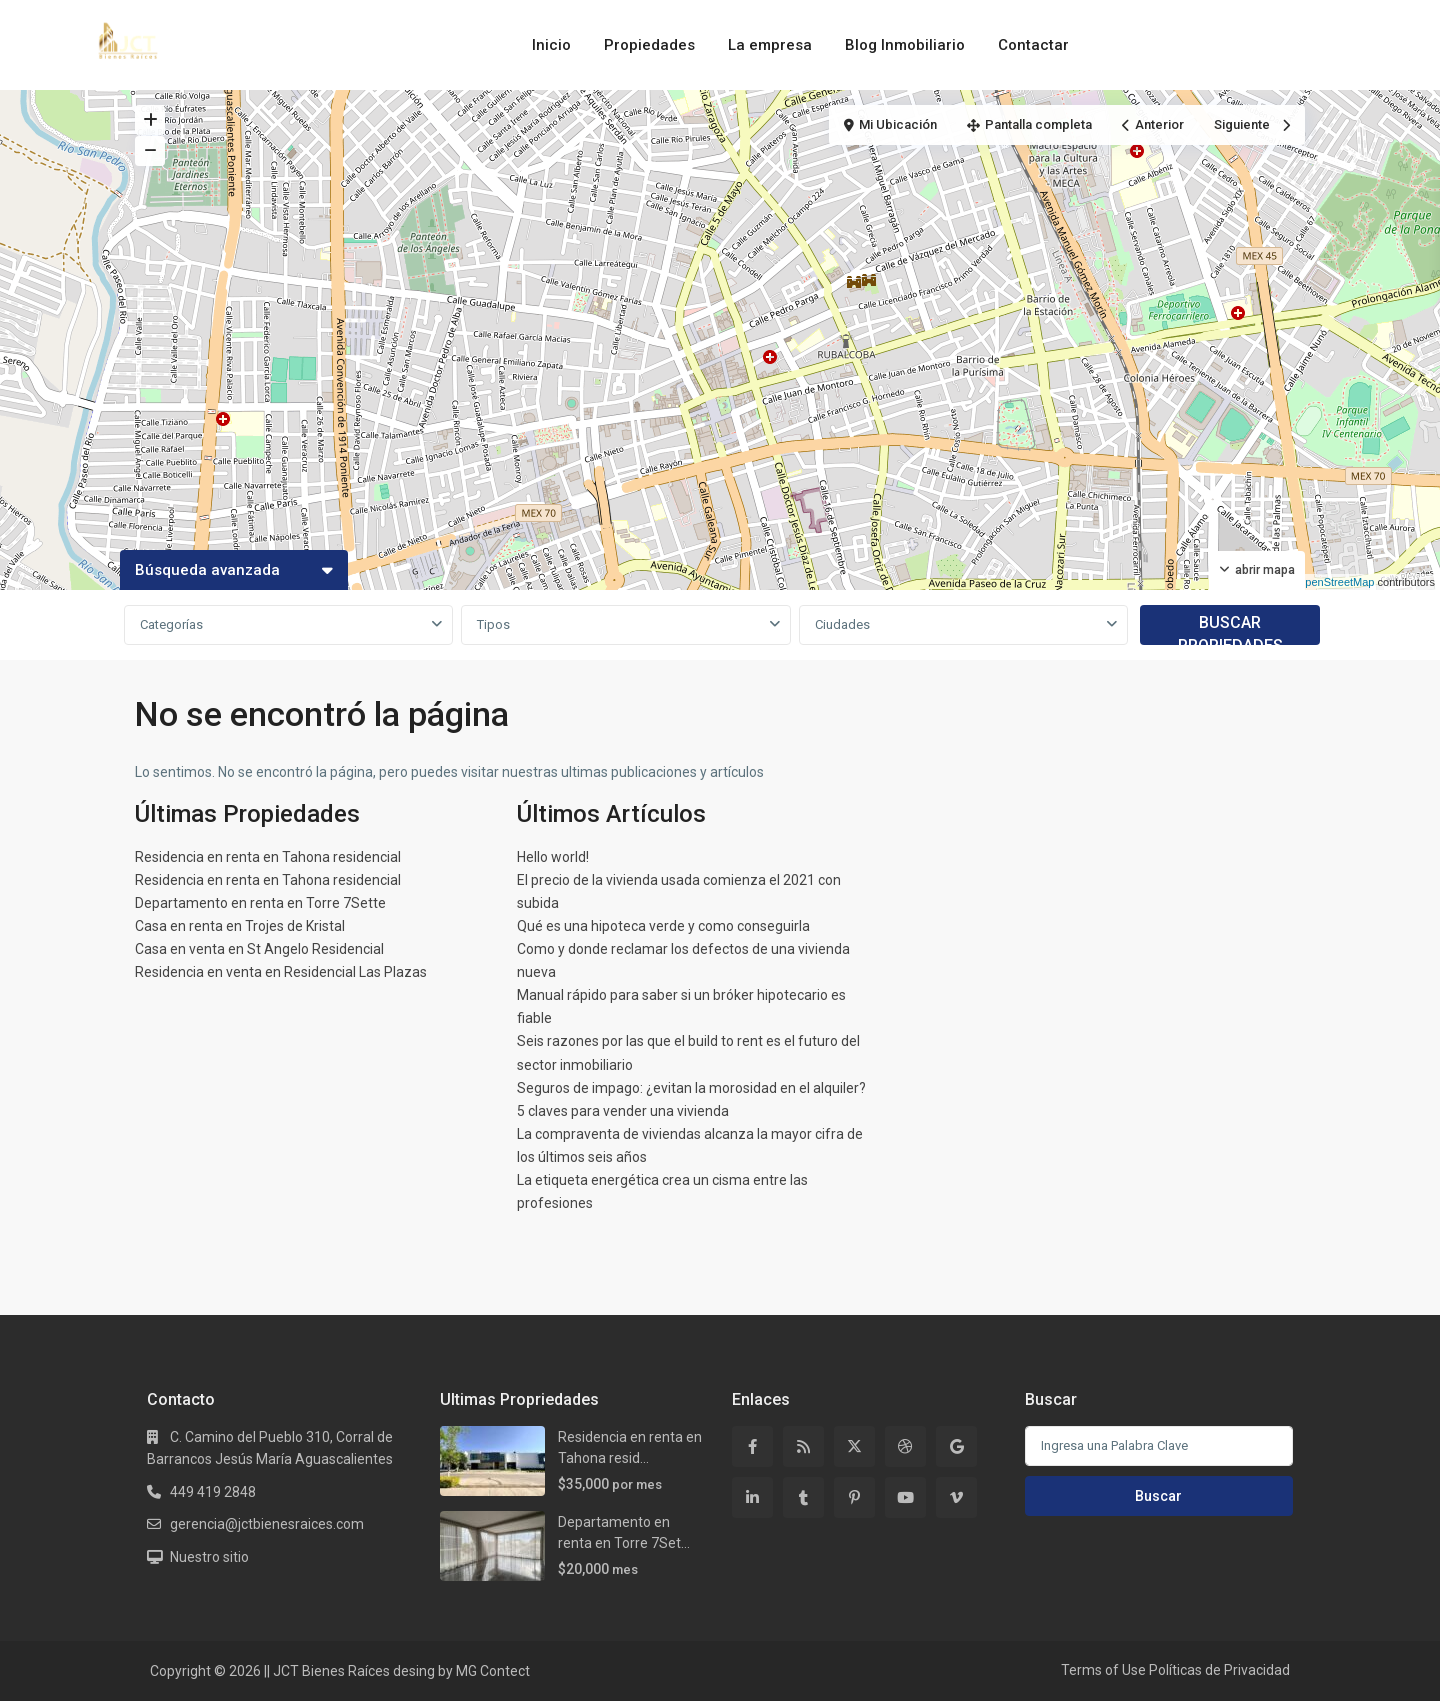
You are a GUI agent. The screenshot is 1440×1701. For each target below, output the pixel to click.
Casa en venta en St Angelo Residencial (259, 949)
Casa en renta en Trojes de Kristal (240, 926)
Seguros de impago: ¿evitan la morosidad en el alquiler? (691, 1088)
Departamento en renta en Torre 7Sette (260, 903)
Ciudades (842, 624)
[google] (956, 1446)
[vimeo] (956, 1497)
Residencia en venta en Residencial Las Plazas (281, 972)
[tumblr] (803, 1497)
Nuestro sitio (209, 1557)
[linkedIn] (752, 1497)
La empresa (770, 45)
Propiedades (649, 45)
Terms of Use (1103, 1670)
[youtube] (905, 1497)
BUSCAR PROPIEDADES (1230, 629)
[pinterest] (854, 1497)
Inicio (551, 45)
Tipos (493, 624)
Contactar (1033, 45)
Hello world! (553, 857)
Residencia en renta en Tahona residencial (268, 857)
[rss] (803, 1446)
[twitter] (854, 1446)
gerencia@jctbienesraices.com (267, 1524)
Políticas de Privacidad (1219, 1670)
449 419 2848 (213, 1492)
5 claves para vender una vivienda (623, 1111)
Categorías (171, 624)
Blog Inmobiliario (905, 45)
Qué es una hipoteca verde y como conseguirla (663, 926)
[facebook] (752, 1446)
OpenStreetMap (1336, 582)
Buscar (1158, 1496)
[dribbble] (905, 1446)
